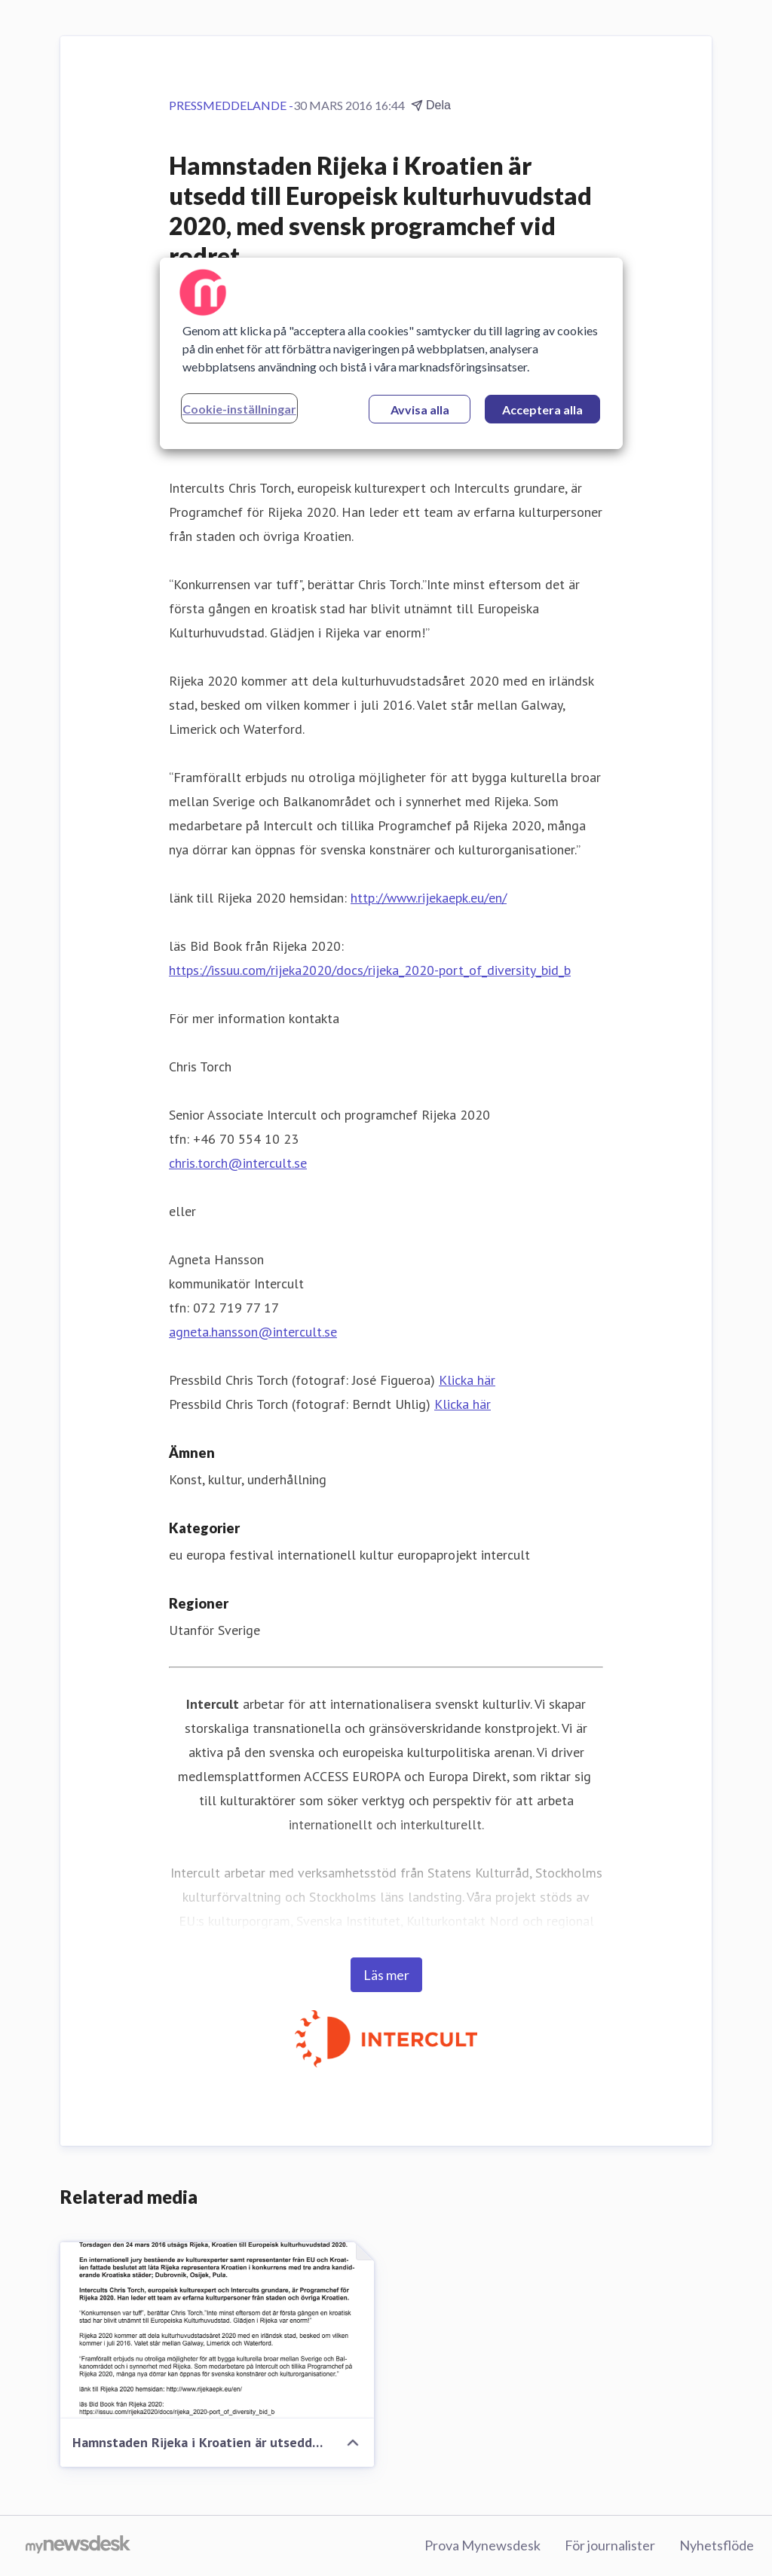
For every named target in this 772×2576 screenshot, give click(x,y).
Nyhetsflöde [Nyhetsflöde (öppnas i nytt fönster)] (716, 2545)
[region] (391, 353)
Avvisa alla (420, 409)
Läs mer (386, 1974)
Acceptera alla (542, 409)
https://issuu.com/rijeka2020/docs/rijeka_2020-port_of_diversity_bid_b (370, 970)
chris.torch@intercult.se (238, 1163)
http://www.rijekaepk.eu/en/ (429, 897)
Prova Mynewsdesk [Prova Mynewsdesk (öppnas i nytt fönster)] (482, 2545)
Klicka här (467, 1380)
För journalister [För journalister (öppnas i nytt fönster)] (610, 2545)
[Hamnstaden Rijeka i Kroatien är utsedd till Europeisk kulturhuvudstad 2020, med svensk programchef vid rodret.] (217, 2330)
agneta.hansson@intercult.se (253, 1331)
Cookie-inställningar (239, 409)
